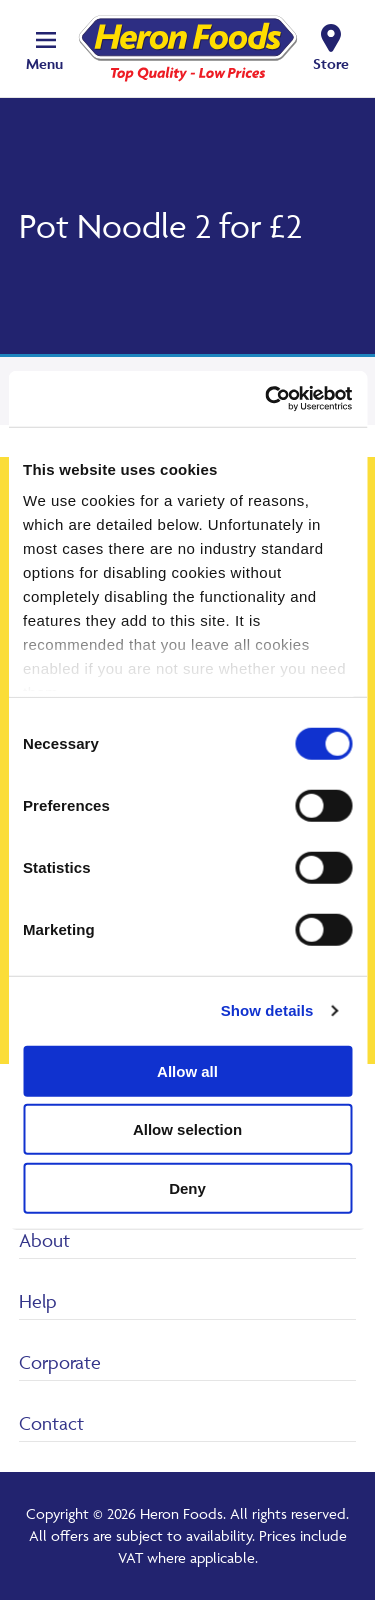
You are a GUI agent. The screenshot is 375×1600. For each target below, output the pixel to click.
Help (38, 1301)
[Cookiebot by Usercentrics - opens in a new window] (267, 399)
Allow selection (187, 1129)
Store (331, 63)
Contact (51, 1423)
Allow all (187, 1070)
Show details (267, 1010)
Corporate (60, 1362)
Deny (187, 1187)
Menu (44, 63)
